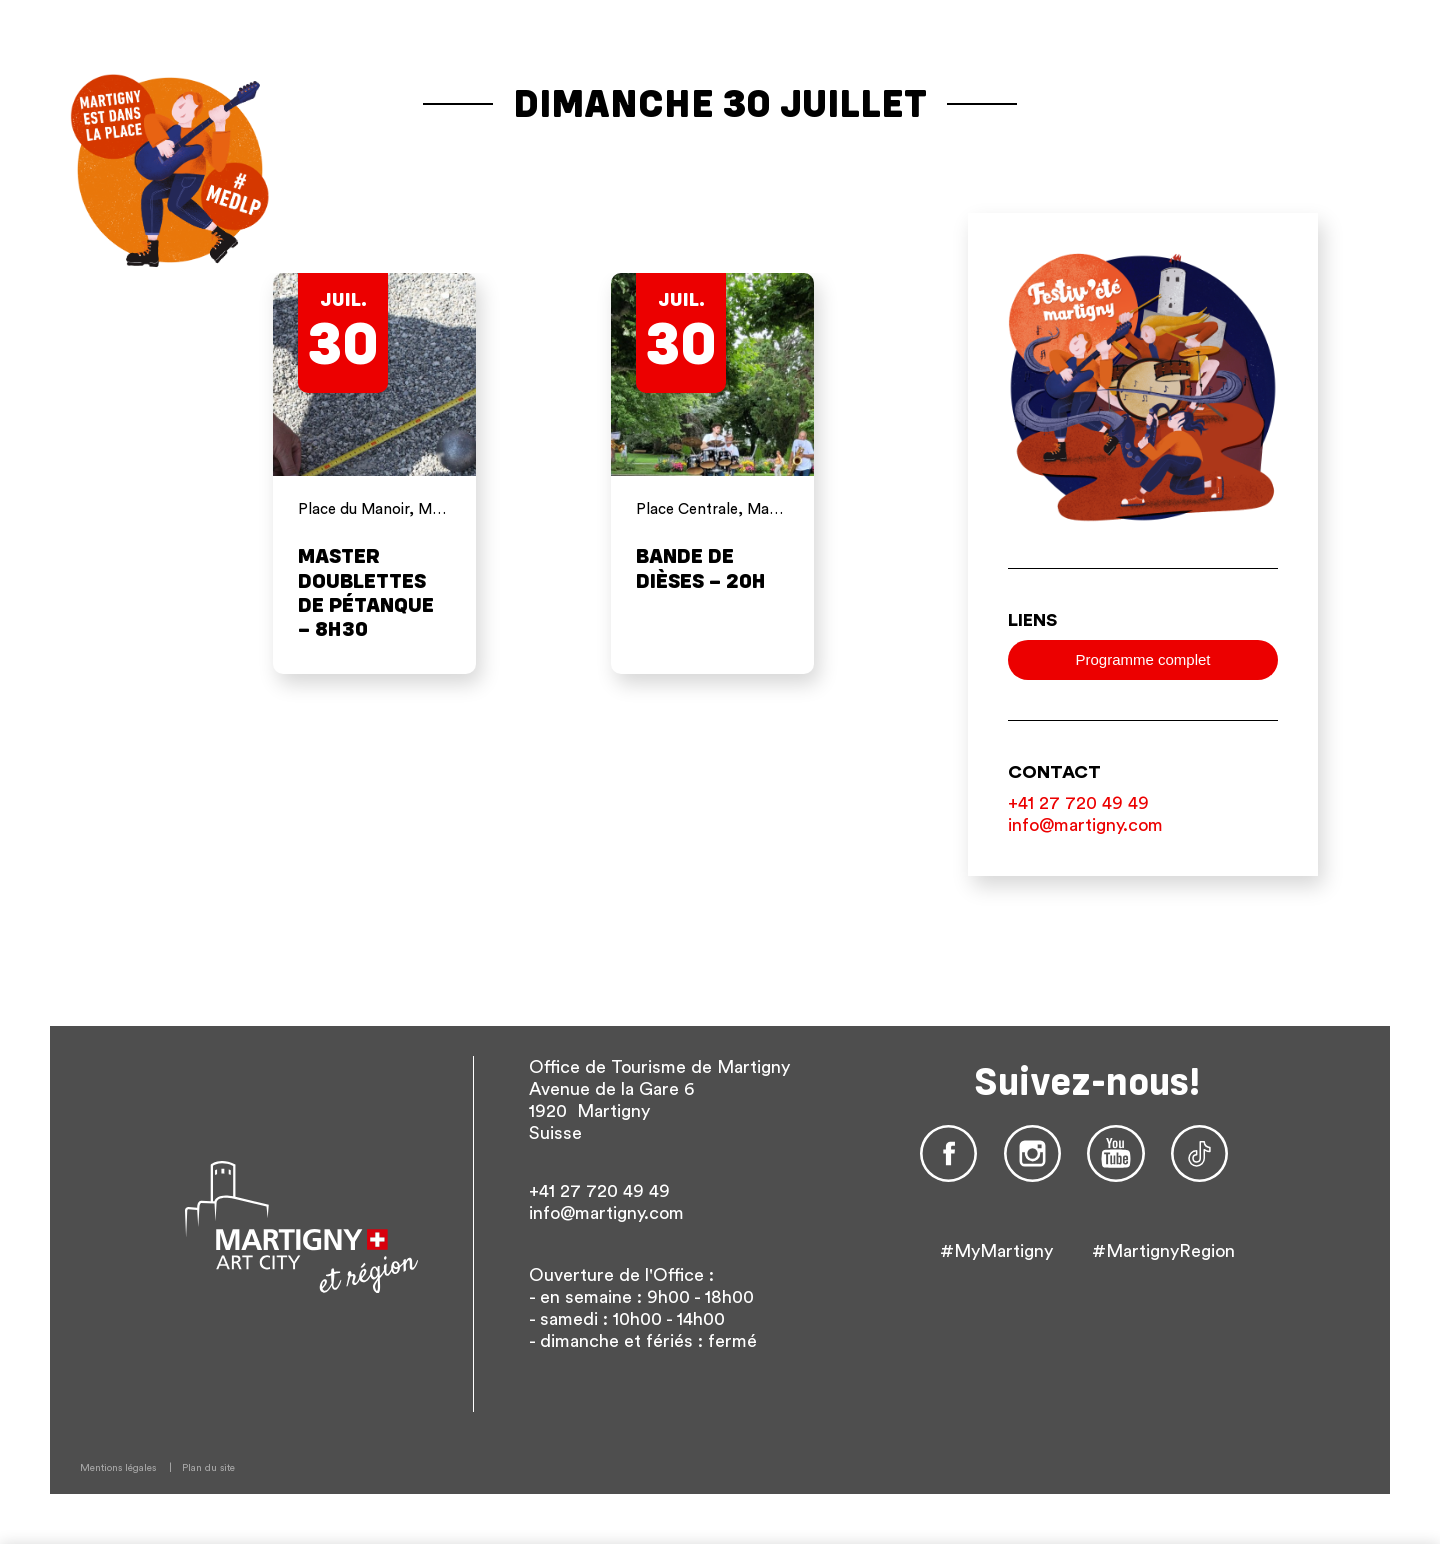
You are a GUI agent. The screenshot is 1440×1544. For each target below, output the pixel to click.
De (1312, 163)
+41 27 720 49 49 (1078, 803)
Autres (1336, 181)
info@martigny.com (1085, 825)
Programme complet (1142, 659)
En (1344, 163)
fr (1276, 163)
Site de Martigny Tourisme (1203, 20)
